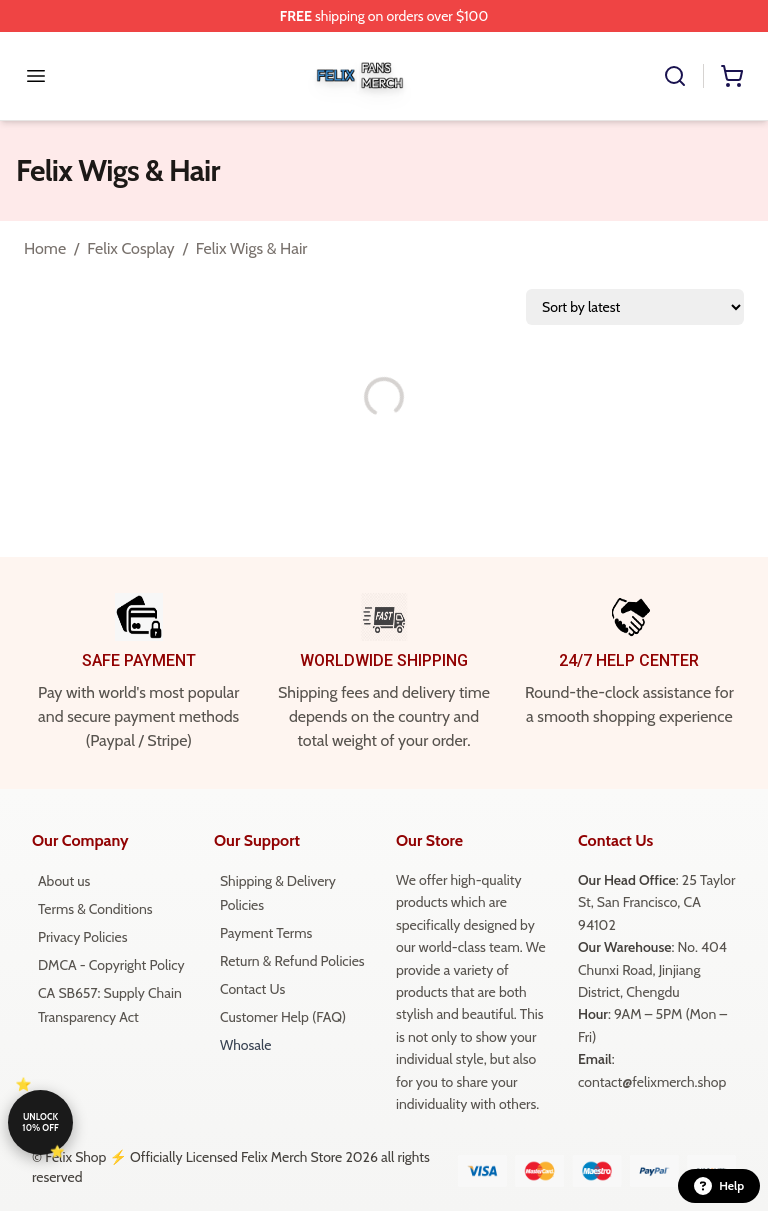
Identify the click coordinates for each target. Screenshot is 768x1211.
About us (64, 881)
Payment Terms (266, 933)
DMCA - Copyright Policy (111, 965)
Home (45, 248)
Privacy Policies (82, 937)
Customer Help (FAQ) (283, 1017)
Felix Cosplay (130, 248)
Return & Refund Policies (292, 961)
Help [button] (719, 1186)
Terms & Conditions (95, 909)
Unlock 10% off (40, 1122)
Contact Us (252, 989)
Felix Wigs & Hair (252, 248)
